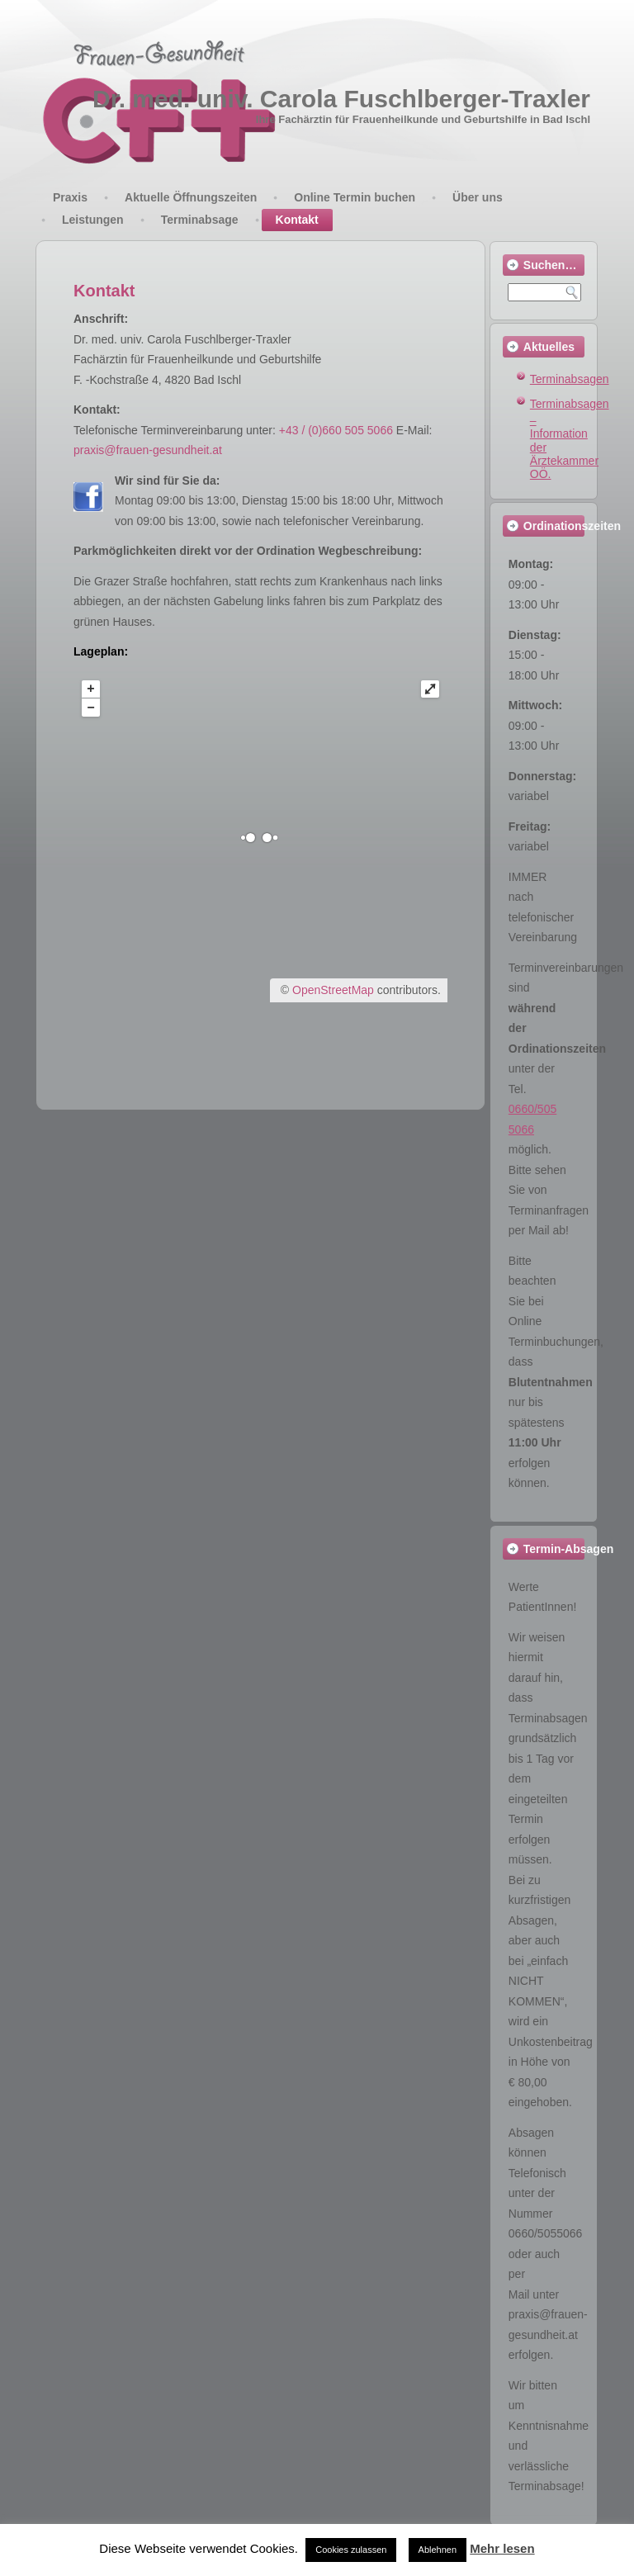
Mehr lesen (502, 2548)
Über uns (477, 197)
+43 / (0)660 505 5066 (336, 430)
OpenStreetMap (333, 990)
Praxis (70, 197)
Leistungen (93, 219)
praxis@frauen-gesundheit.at (147, 450)
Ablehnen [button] (438, 2550)
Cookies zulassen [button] (350, 2550)
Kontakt (297, 219)
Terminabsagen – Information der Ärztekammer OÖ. (569, 439)
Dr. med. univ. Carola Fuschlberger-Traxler (341, 98)
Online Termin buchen (354, 197)
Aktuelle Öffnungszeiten (191, 197)
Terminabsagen (569, 379)
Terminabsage (200, 219)
